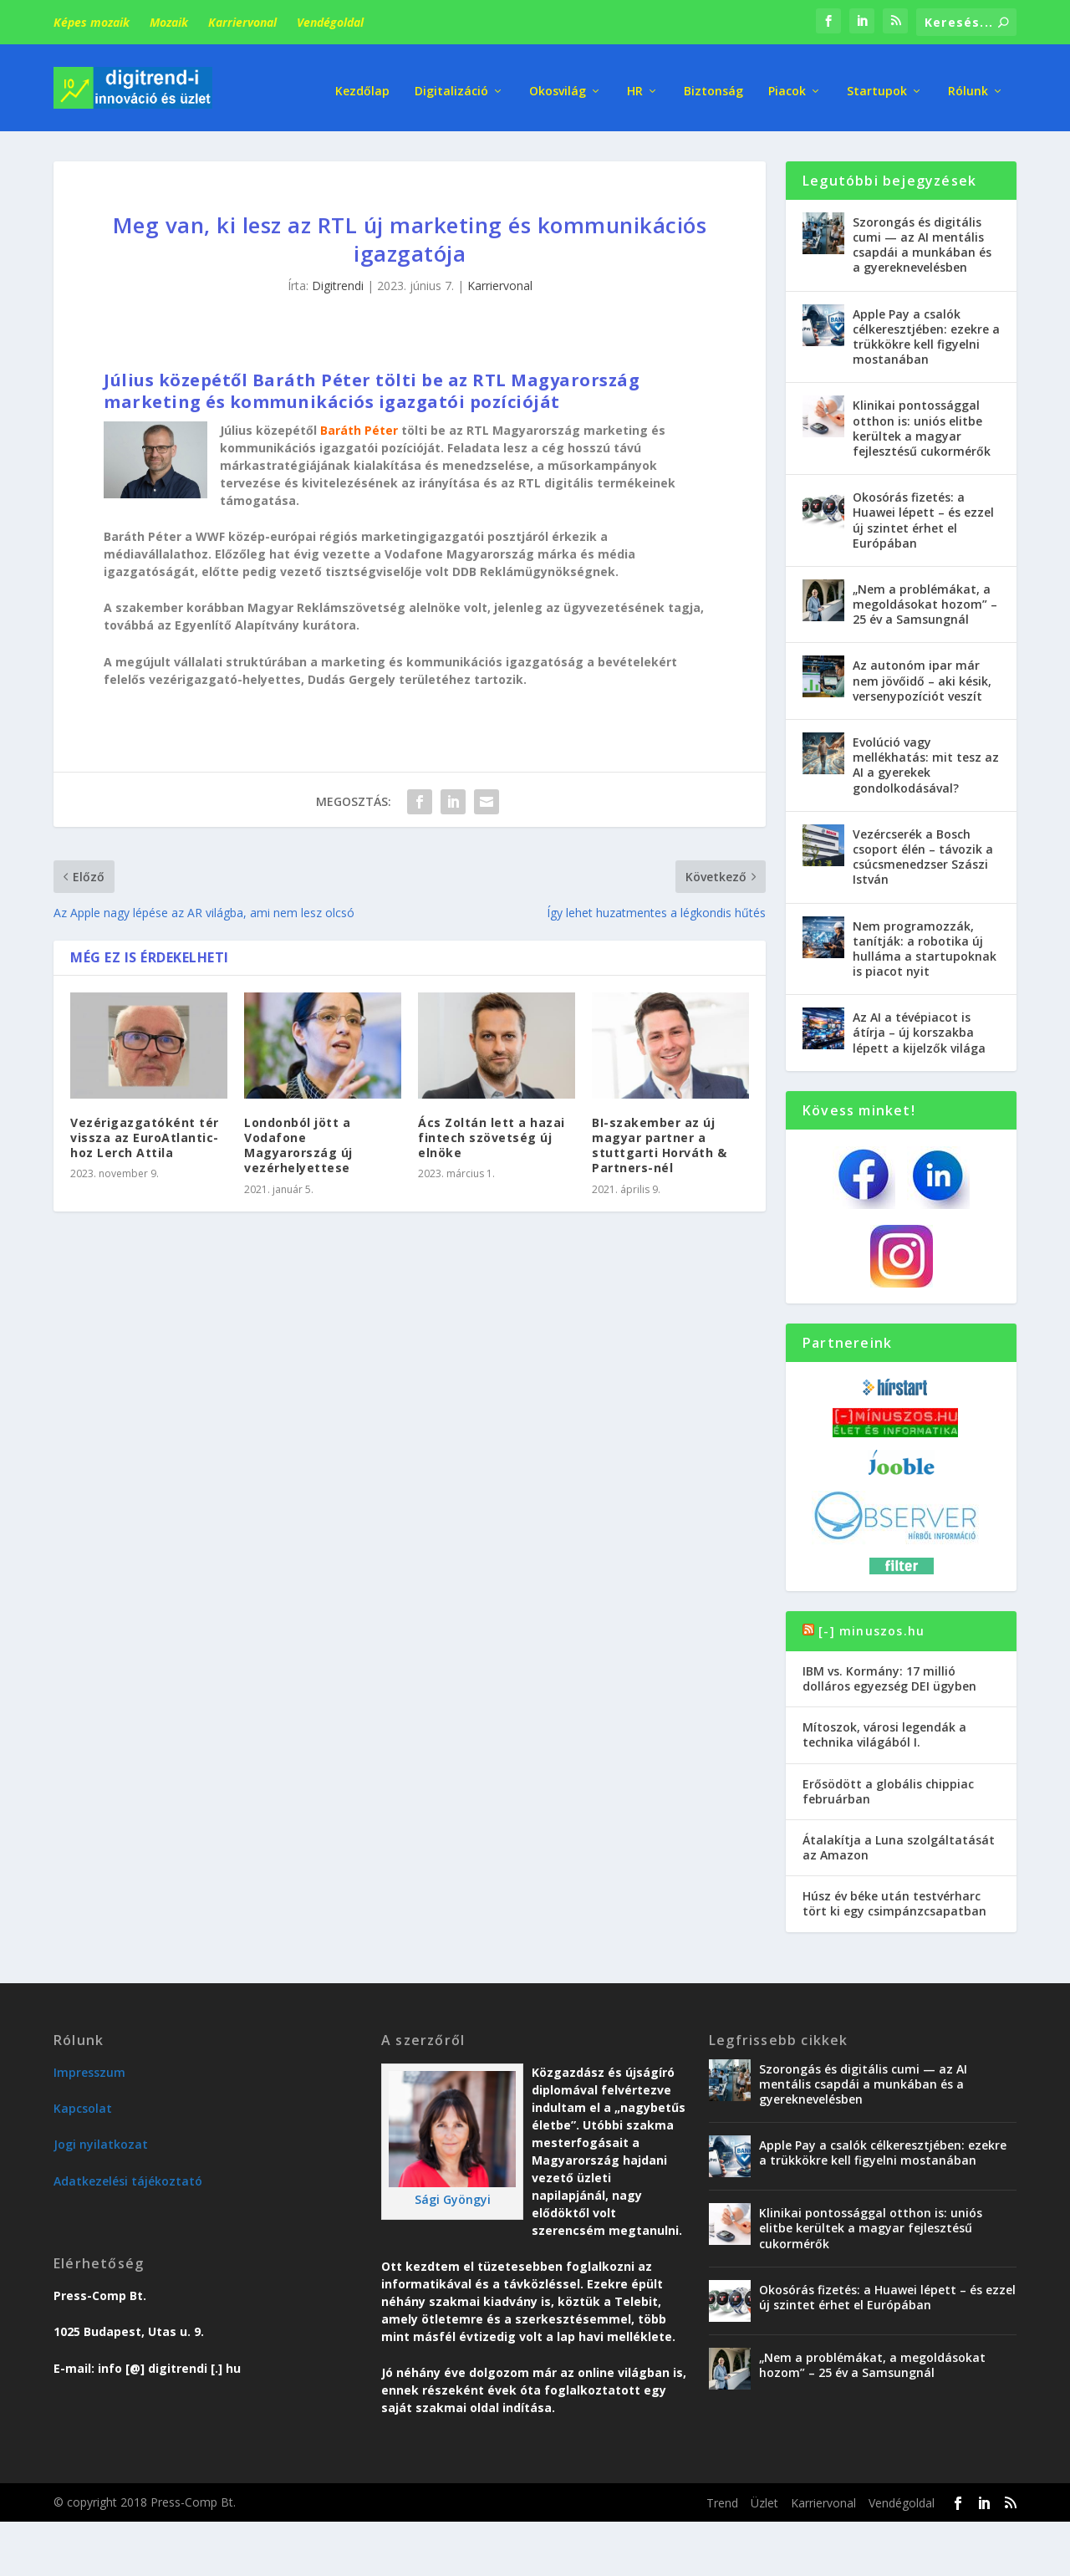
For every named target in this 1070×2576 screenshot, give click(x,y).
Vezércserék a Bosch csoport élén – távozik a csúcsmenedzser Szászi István (923, 852)
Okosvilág (557, 83)
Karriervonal (242, 22)
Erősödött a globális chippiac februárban (888, 1786)
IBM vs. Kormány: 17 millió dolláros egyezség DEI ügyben (889, 1673)
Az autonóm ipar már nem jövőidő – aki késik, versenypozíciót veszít (922, 676)
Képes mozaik (92, 22)
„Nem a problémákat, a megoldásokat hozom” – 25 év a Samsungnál (925, 599)
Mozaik (169, 22)
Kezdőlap (362, 83)
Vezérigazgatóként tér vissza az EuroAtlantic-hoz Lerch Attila (144, 1132)
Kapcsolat (83, 2103)
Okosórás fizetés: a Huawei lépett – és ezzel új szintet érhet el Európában (923, 515)
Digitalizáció (451, 83)
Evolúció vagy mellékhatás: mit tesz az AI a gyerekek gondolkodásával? (926, 760)
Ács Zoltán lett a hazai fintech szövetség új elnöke (491, 1132)
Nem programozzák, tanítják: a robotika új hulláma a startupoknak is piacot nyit (924, 944)
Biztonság (713, 83)
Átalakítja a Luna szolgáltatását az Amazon (898, 1842)
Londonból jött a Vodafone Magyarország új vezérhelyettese (298, 1140)
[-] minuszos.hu (871, 1626)
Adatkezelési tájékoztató (128, 2176)
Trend (722, 2498)
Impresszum (89, 2067)
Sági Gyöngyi (453, 2195)
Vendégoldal (330, 22)
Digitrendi (338, 280)
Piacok (787, 83)
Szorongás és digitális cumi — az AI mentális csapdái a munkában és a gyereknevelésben (922, 240)
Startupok (877, 83)
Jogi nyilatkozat (101, 2140)
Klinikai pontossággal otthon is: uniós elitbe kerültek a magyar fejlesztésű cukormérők (922, 423)
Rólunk (968, 83)
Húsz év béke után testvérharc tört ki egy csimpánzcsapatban (894, 1898)
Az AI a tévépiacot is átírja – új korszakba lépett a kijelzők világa (919, 1027)
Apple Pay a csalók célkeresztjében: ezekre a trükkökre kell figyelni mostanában (926, 332)
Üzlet (764, 2498)
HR (635, 83)
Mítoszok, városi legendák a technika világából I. (884, 1729)
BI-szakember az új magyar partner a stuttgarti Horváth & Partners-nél (659, 1140)
